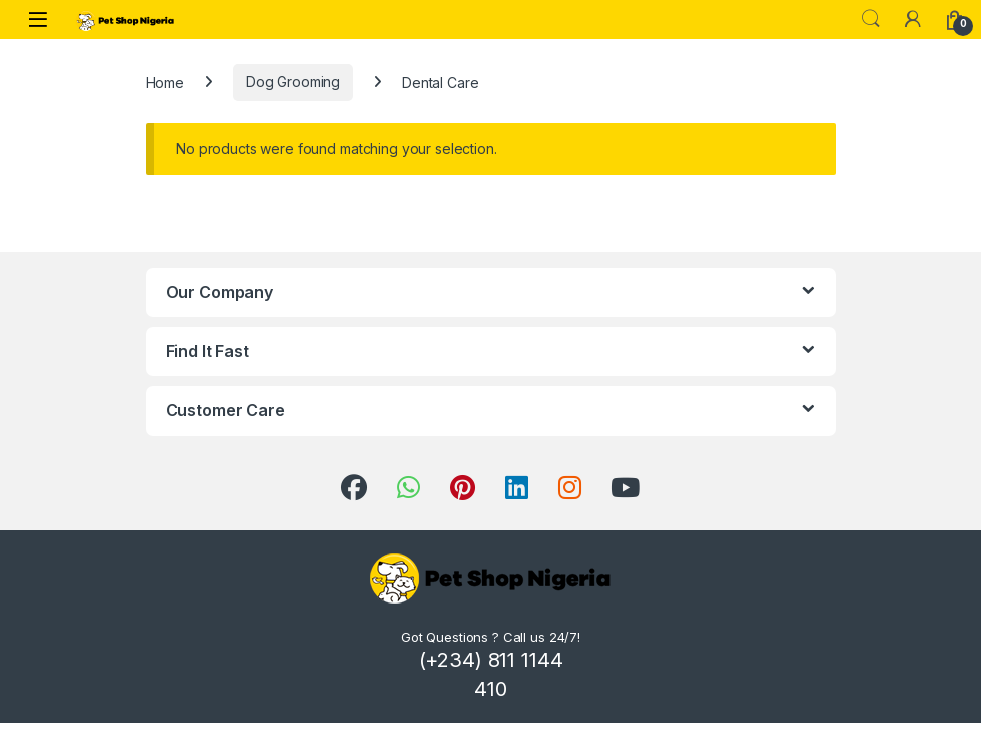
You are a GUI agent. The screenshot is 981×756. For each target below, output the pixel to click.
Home (165, 81)
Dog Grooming (293, 81)
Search (871, 19)
